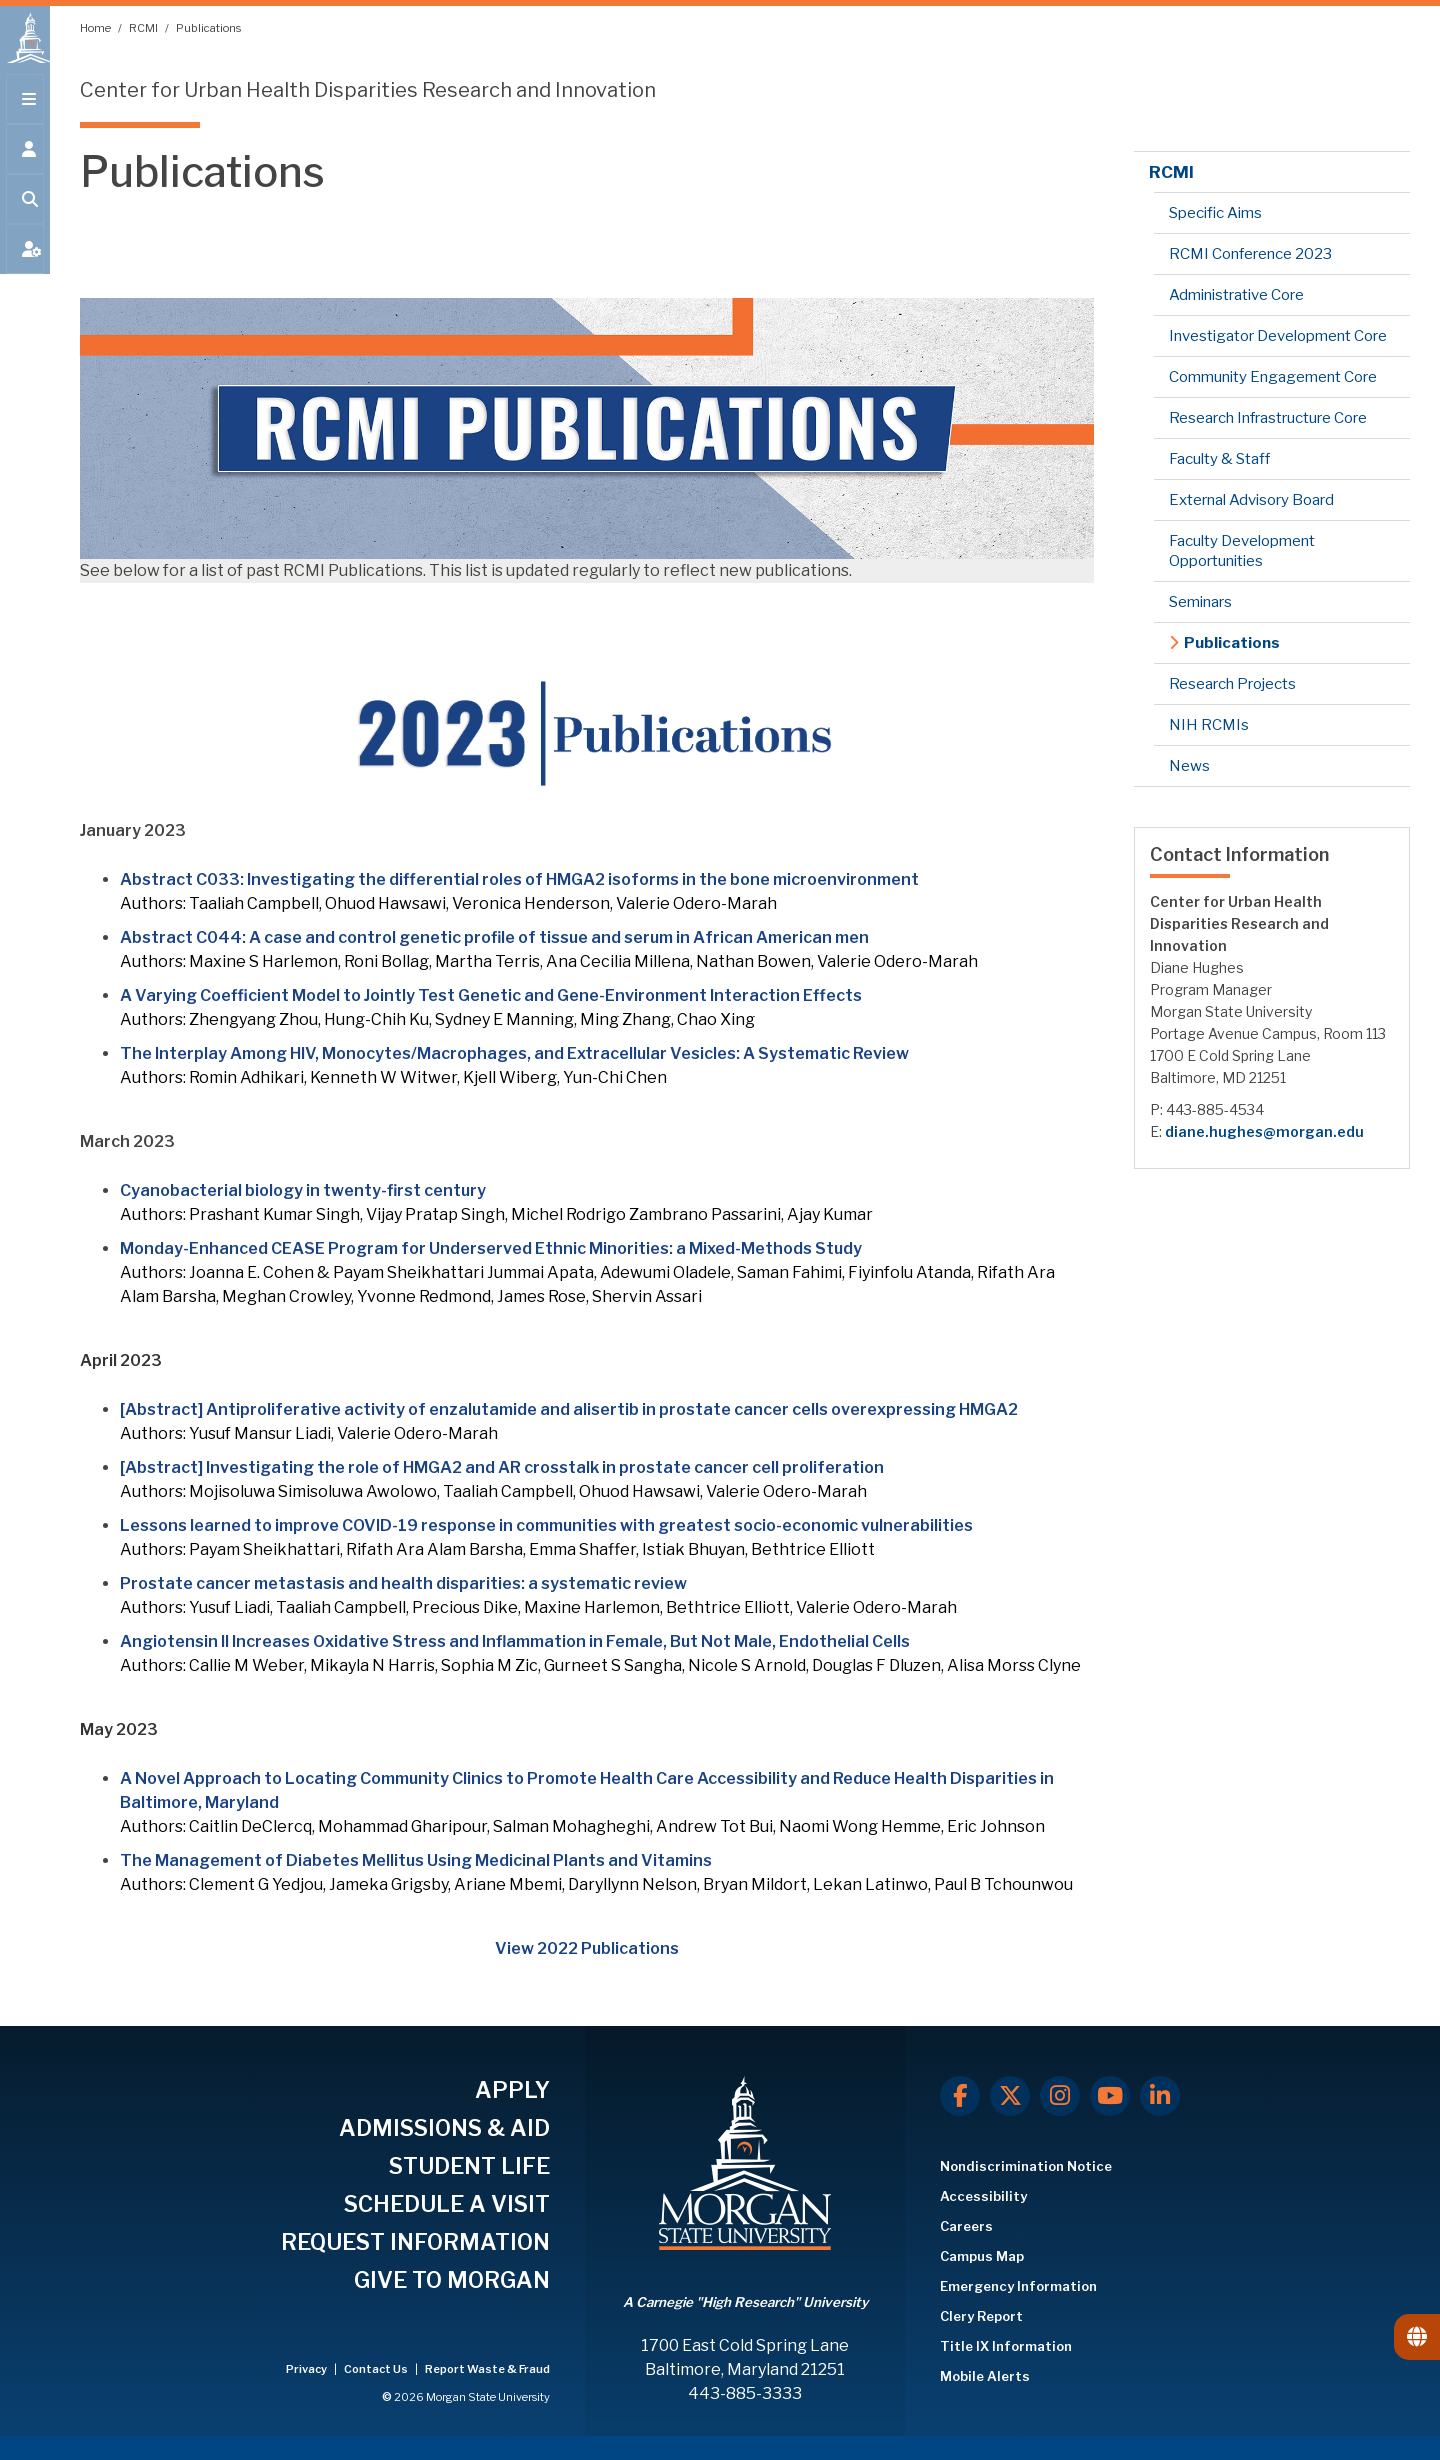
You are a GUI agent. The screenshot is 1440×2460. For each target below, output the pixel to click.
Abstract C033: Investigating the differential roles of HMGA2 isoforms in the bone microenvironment (519, 879)
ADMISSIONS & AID (444, 2128)
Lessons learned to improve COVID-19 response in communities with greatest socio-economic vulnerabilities (546, 1525)
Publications (208, 28)
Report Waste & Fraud (487, 2369)
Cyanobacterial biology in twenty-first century (303, 1190)
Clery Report (981, 2316)
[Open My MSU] (25, 262)
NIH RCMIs (1209, 725)
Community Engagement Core (1273, 377)
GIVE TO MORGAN (452, 2280)
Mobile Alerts (985, 2376)
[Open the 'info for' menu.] (25, 162)
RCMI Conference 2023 (1250, 254)
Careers (966, 2226)
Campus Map (982, 2256)
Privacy (307, 2369)
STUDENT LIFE (469, 2166)
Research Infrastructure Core (1268, 418)
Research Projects (1232, 684)
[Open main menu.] (25, 112)
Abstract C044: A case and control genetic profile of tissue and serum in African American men (494, 937)
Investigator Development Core (1278, 336)
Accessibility (983, 2196)
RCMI (144, 28)
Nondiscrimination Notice (1026, 2166)
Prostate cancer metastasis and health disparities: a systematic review (403, 1583)
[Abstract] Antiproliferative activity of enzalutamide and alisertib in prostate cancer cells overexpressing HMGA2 (569, 1409)
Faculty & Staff (1219, 459)
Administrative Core (1236, 295)
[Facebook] (960, 2096)
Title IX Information (1006, 2346)
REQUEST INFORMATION (415, 2242)
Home (96, 28)
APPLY (512, 2090)
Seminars (1200, 602)
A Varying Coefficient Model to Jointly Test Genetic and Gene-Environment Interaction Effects (491, 995)
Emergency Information (1018, 2286)
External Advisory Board (1251, 500)
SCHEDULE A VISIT (447, 2204)
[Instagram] (1060, 2096)
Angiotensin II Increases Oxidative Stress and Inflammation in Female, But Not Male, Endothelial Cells (515, 1641)
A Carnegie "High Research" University (745, 2302)
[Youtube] (1110, 2096)
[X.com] (1010, 2096)
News (1189, 766)
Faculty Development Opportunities (1242, 551)
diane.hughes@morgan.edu (1264, 1131)
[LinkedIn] (1160, 2096)
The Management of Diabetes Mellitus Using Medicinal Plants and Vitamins (416, 1860)
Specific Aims (1215, 213)
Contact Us (377, 2369)
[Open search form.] (25, 212)
